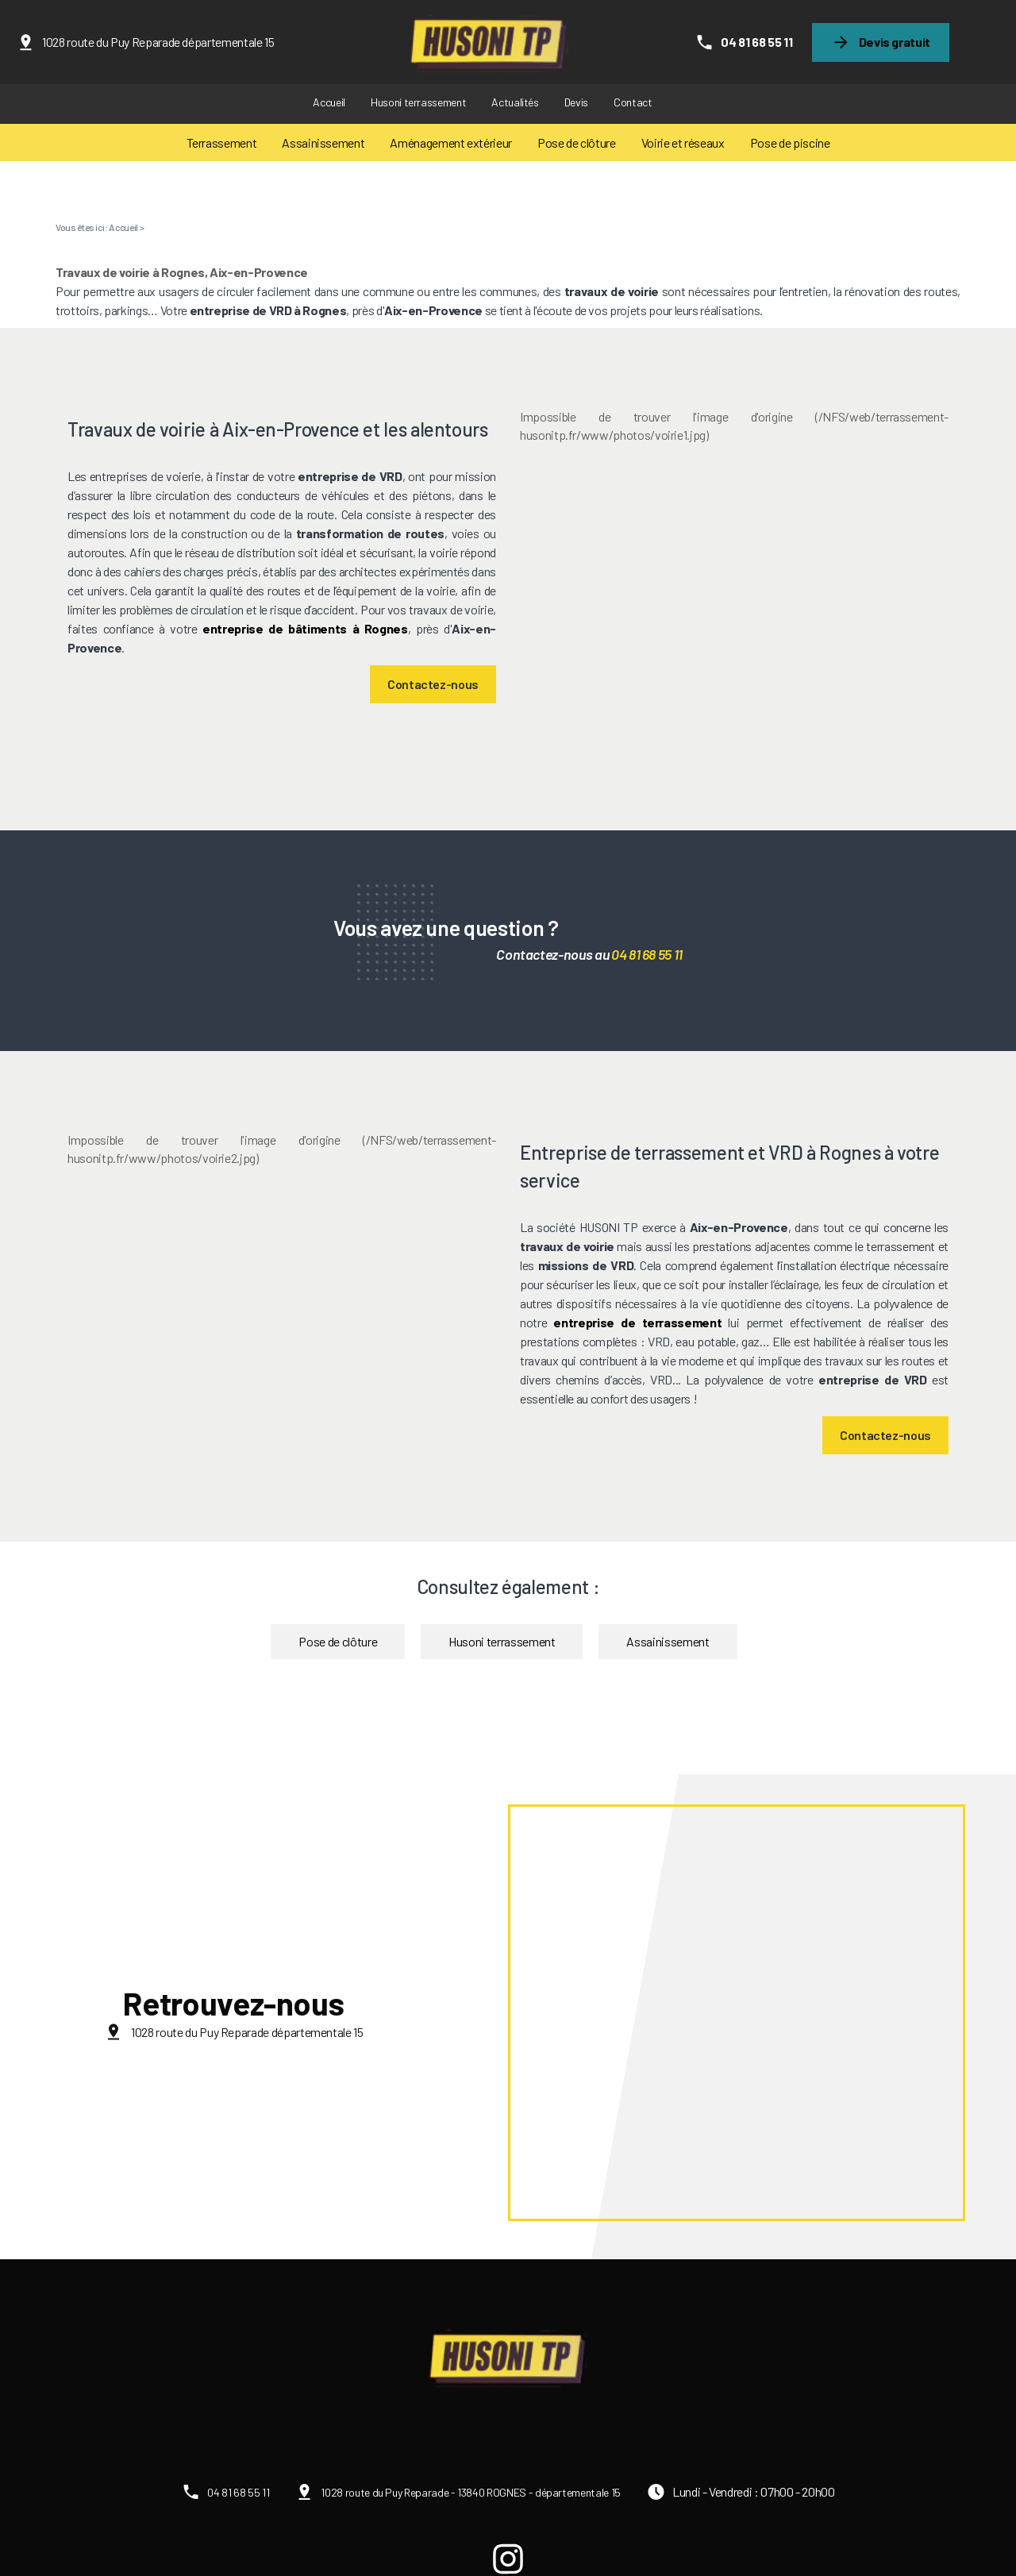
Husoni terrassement (418, 102)
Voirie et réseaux (683, 142)
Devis (576, 102)
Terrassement (222, 142)
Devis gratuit (894, 41)
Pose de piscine (790, 142)
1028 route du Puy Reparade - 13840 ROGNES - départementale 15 (471, 2492)
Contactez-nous (433, 683)
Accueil (329, 102)
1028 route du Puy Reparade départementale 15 (158, 41)
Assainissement (323, 142)
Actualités (514, 102)
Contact (633, 102)
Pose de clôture (576, 142)
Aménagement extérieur (451, 142)
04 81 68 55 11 (756, 41)
